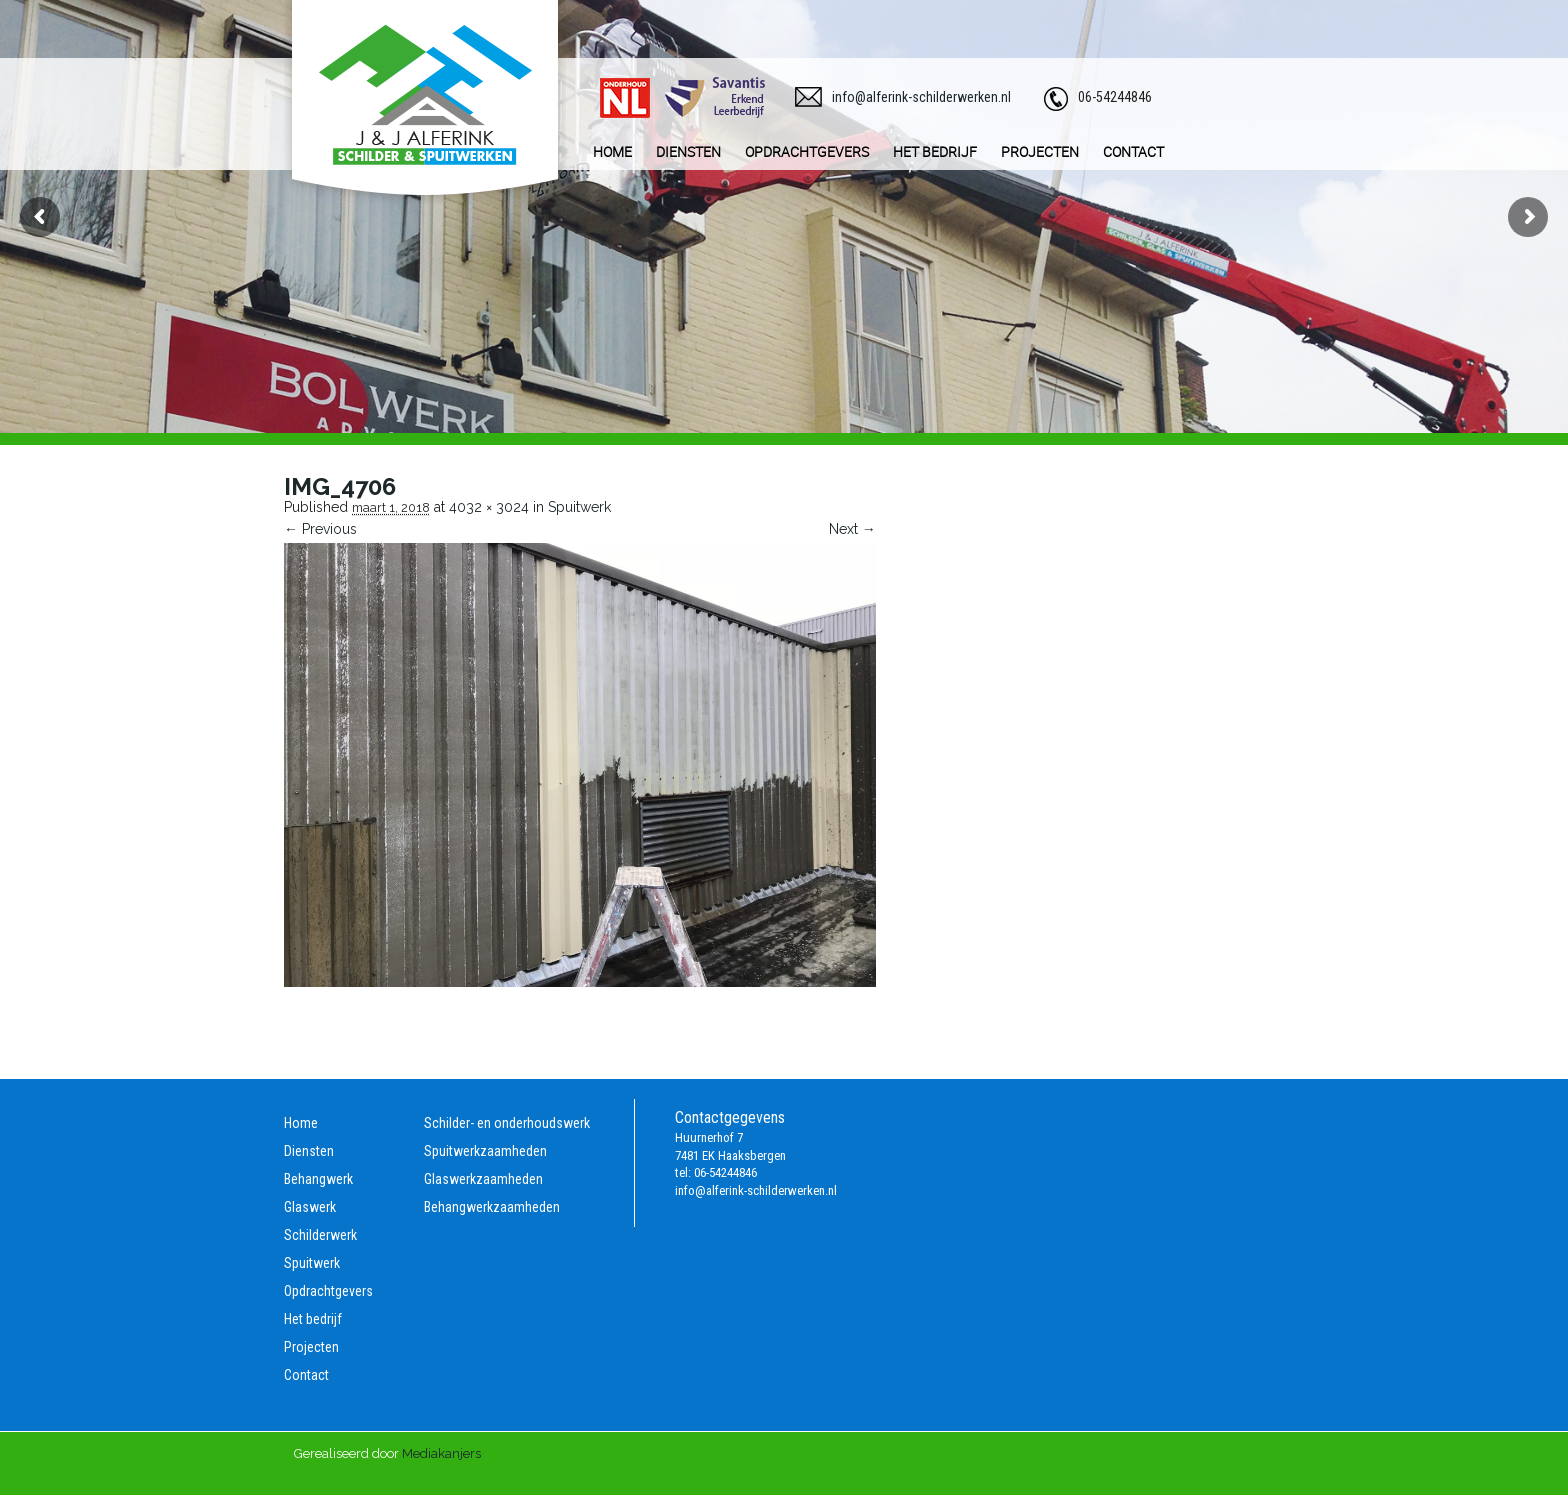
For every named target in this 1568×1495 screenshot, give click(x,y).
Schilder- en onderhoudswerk (507, 1123)
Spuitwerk (579, 507)
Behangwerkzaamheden (492, 1207)
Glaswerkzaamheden (483, 1179)
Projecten (311, 1347)
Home (301, 1123)
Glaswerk (310, 1207)
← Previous (320, 529)
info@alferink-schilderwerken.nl (921, 97)
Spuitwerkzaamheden (485, 1151)
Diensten (309, 1151)
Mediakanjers (441, 1453)
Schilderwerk (320, 1235)
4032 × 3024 (489, 507)
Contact (306, 1375)
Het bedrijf (313, 1319)
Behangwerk (318, 1179)
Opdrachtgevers (328, 1291)
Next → (852, 529)
